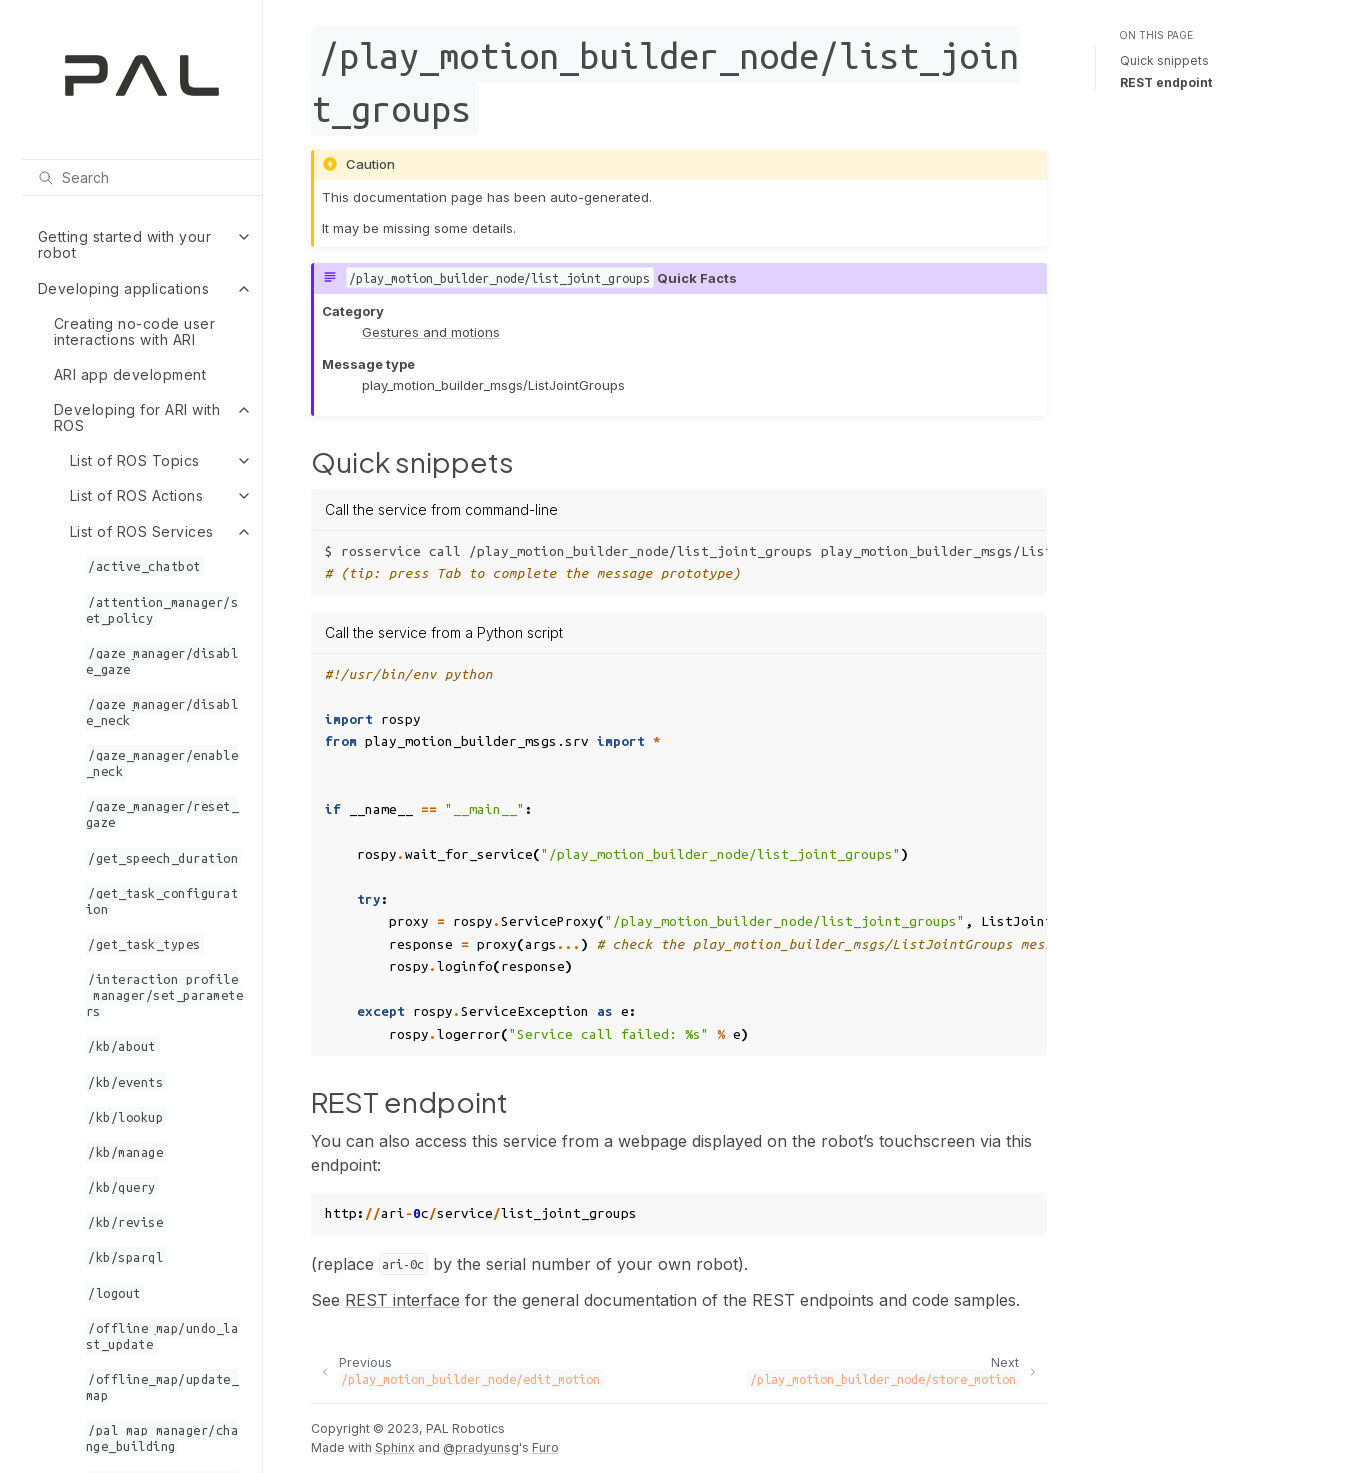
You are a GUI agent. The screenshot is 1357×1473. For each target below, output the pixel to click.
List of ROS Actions (137, 495)
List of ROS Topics (135, 460)
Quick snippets (1164, 60)
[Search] (142, 177)
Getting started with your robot (125, 244)
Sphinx (395, 1447)
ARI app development (130, 374)
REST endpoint (1166, 82)
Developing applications (124, 288)
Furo (545, 1447)
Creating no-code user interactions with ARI (135, 331)
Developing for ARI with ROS (137, 417)
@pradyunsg (481, 1447)
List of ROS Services (142, 531)
